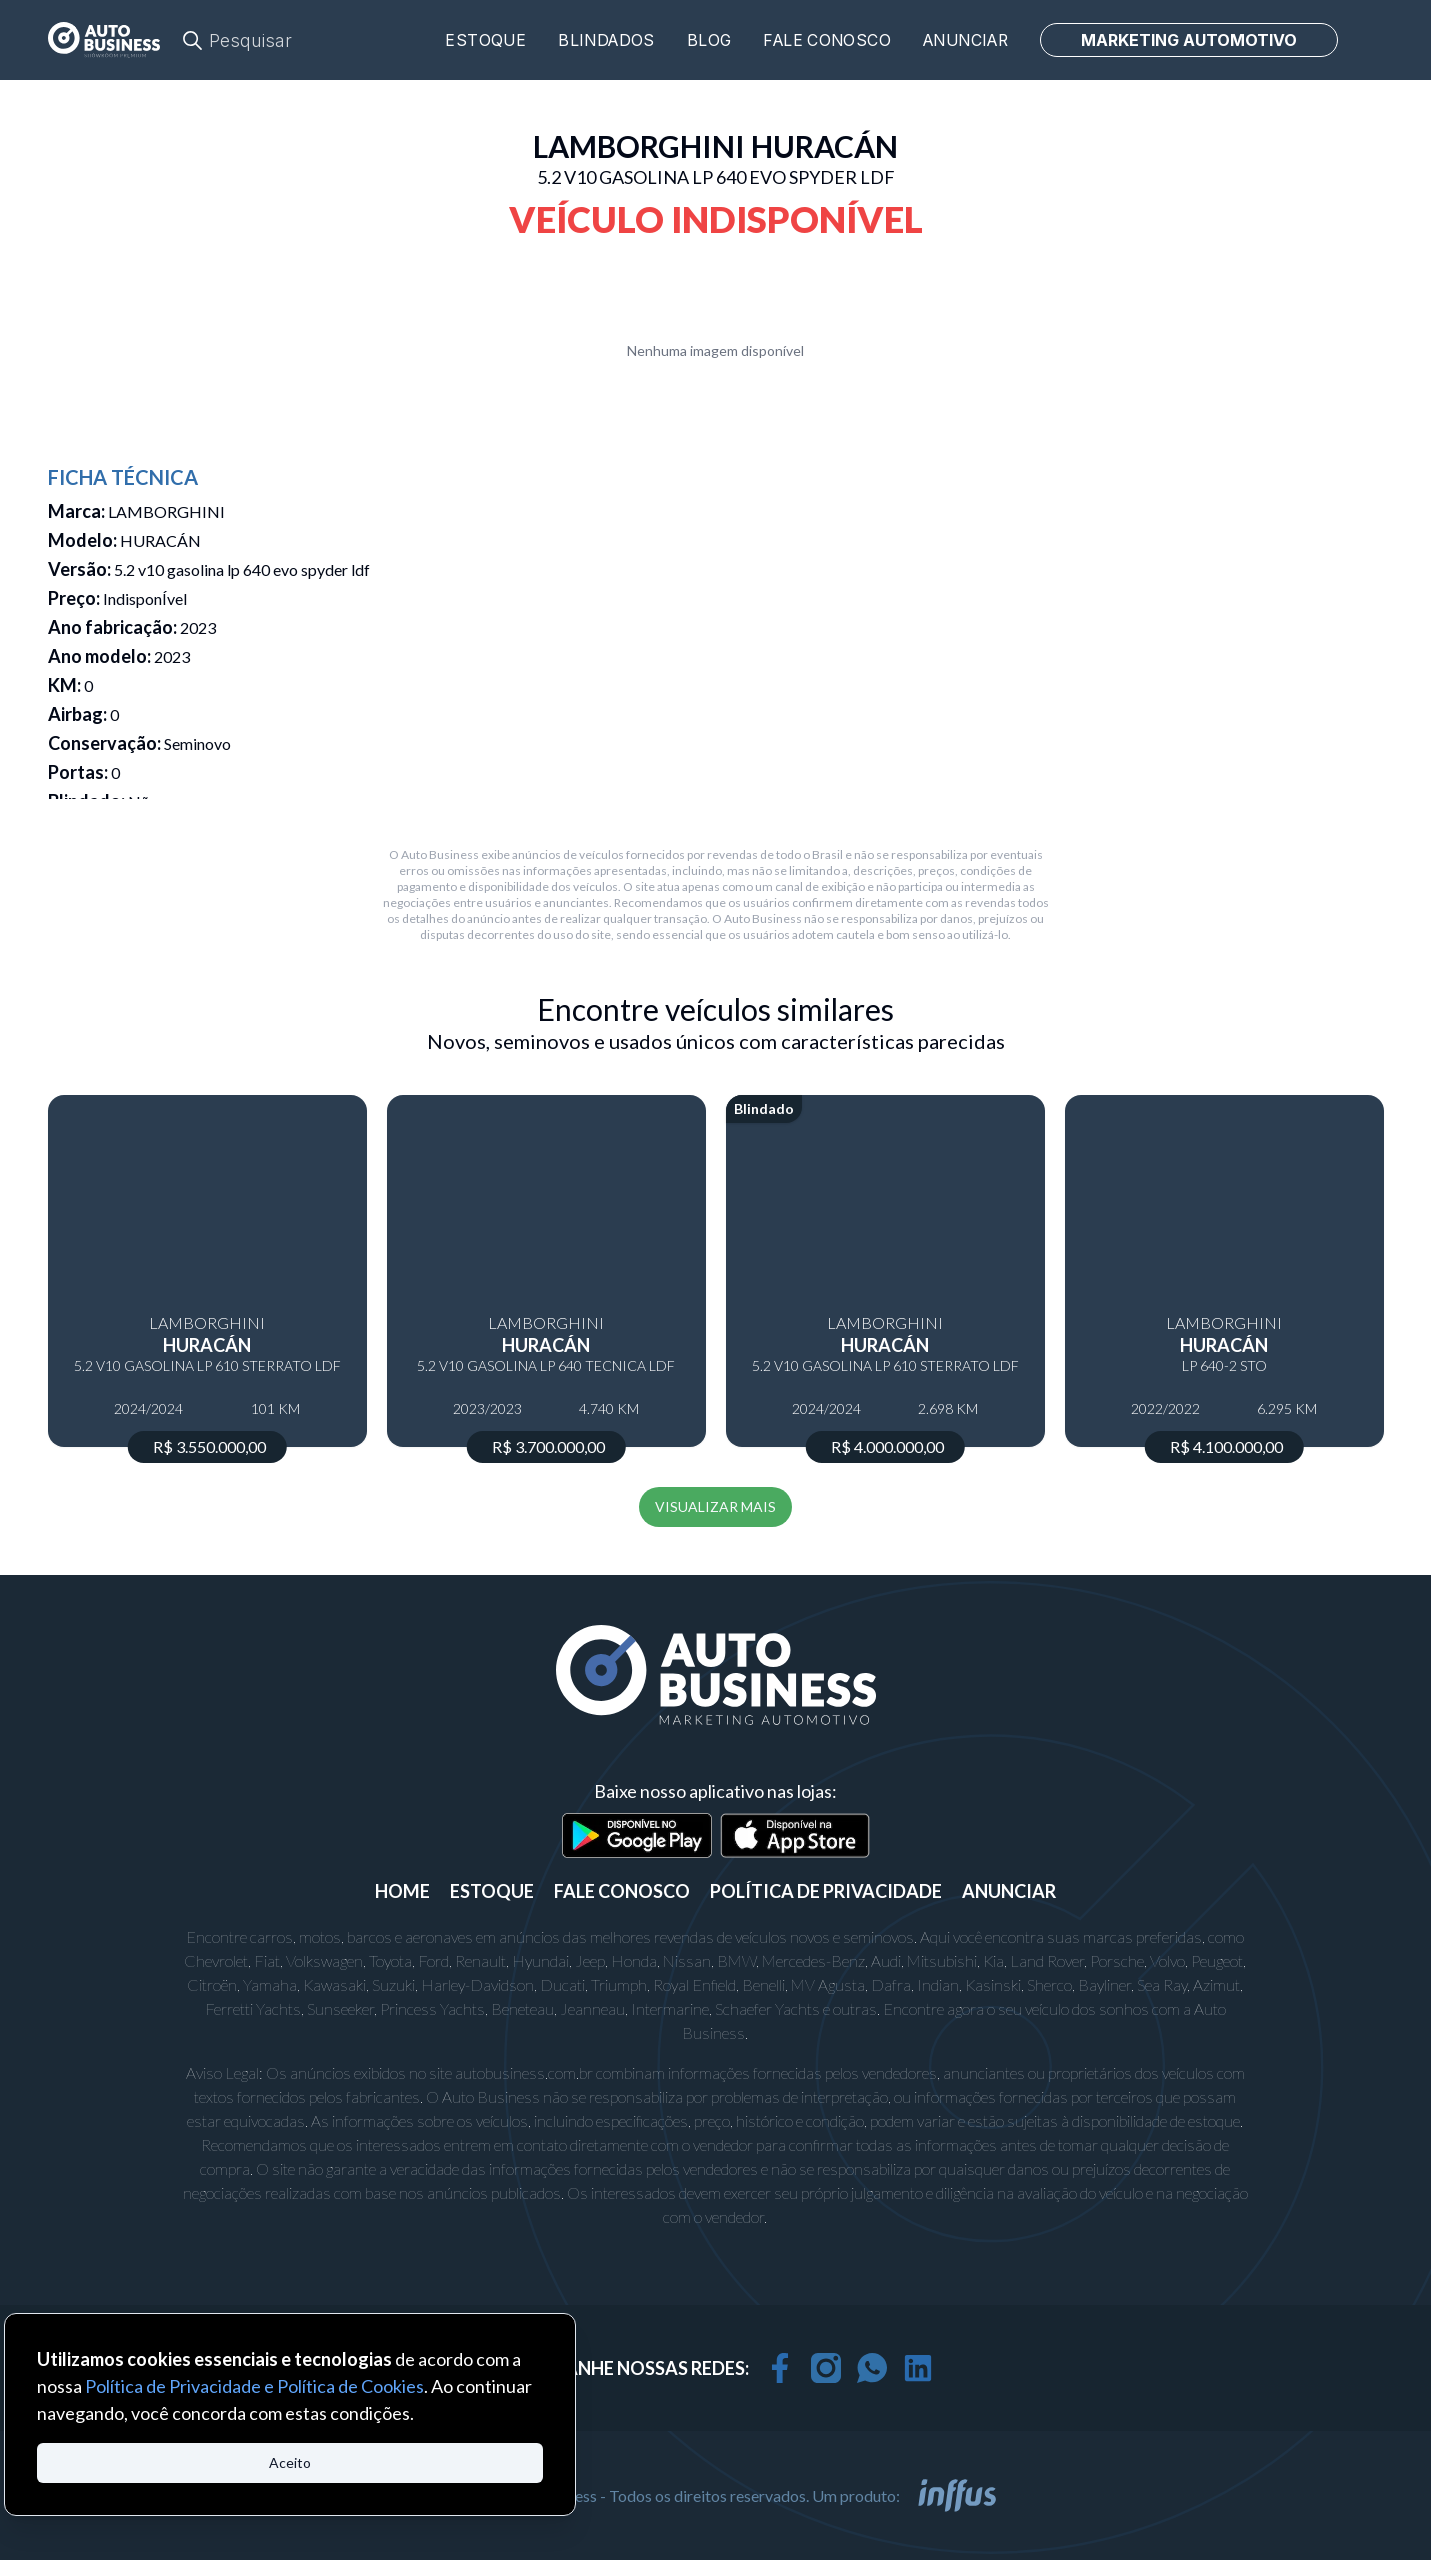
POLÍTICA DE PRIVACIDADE (826, 1891)
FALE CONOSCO (622, 1891)
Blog (709, 40)
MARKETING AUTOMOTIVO (1189, 40)
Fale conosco (827, 40)
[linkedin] (918, 2368)
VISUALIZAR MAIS (715, 1506)
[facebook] (780, 2368)
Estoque (485, 40)
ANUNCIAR (1009, 1891)
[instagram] (826, 2368)
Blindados (606, 40)
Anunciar (965, 40)
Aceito (290, 2462)
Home (402, 1891)
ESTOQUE (492, 1891)
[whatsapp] (872, 2368)
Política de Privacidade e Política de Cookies (254, 2386)
